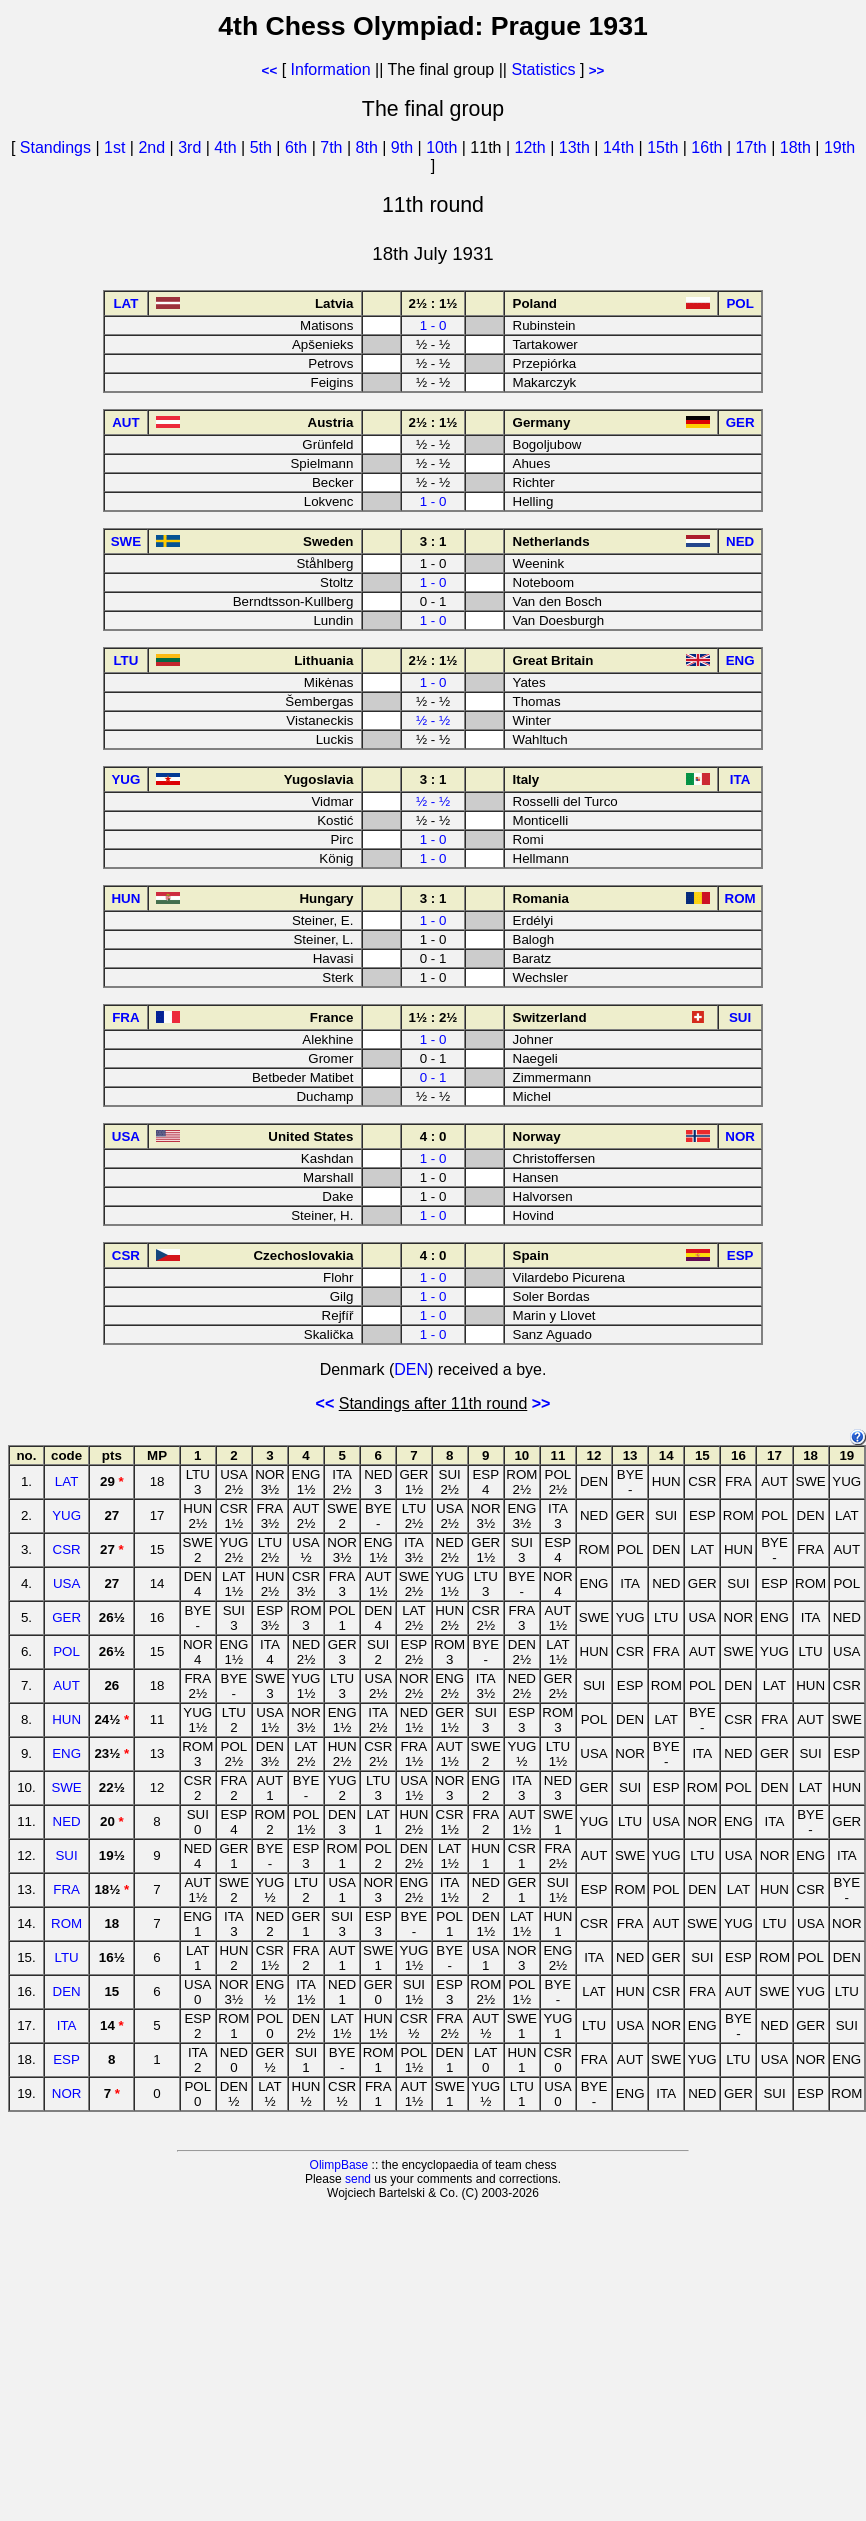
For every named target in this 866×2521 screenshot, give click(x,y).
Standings (55, 147)
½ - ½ (433, 720)
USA (66, 1583)
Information (331, 69)
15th (665, 147)
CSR (67, 1549)
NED (67, 1821)
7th (333, 147)
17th (754, 147)
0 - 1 (433, 1077)
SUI (66, 1855)
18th (798, 147)
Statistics (543, 69)
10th (444, 147)
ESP (66, 2059)
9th (404, 147)
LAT (66, 1481)
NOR (67, 2093)
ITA (67, 2025)
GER (66, 1617)
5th (263, 147)
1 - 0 (433, 325)
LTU (66, 1957)
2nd (153, 147)
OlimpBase (339, 2165)
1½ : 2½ (433, 1017)
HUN (66, 1719)
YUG (66, 1515)
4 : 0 (433, 1136)
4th (227, 147)
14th (621, 147)
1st (117, 147)
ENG (66, 1753)
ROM (66, 1923)
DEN (411, 1369)
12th (533, 147)
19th (839, 147)
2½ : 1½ (433, 303)
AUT (66, 1685)
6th (298, 147)
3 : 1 (433, 541)
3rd (192, 147)
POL (66, 1651)
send (358, 2179)
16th (709, 147)
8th (369, 147)
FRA (66, 1889)
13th (577, 147)
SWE (66, 1787)
